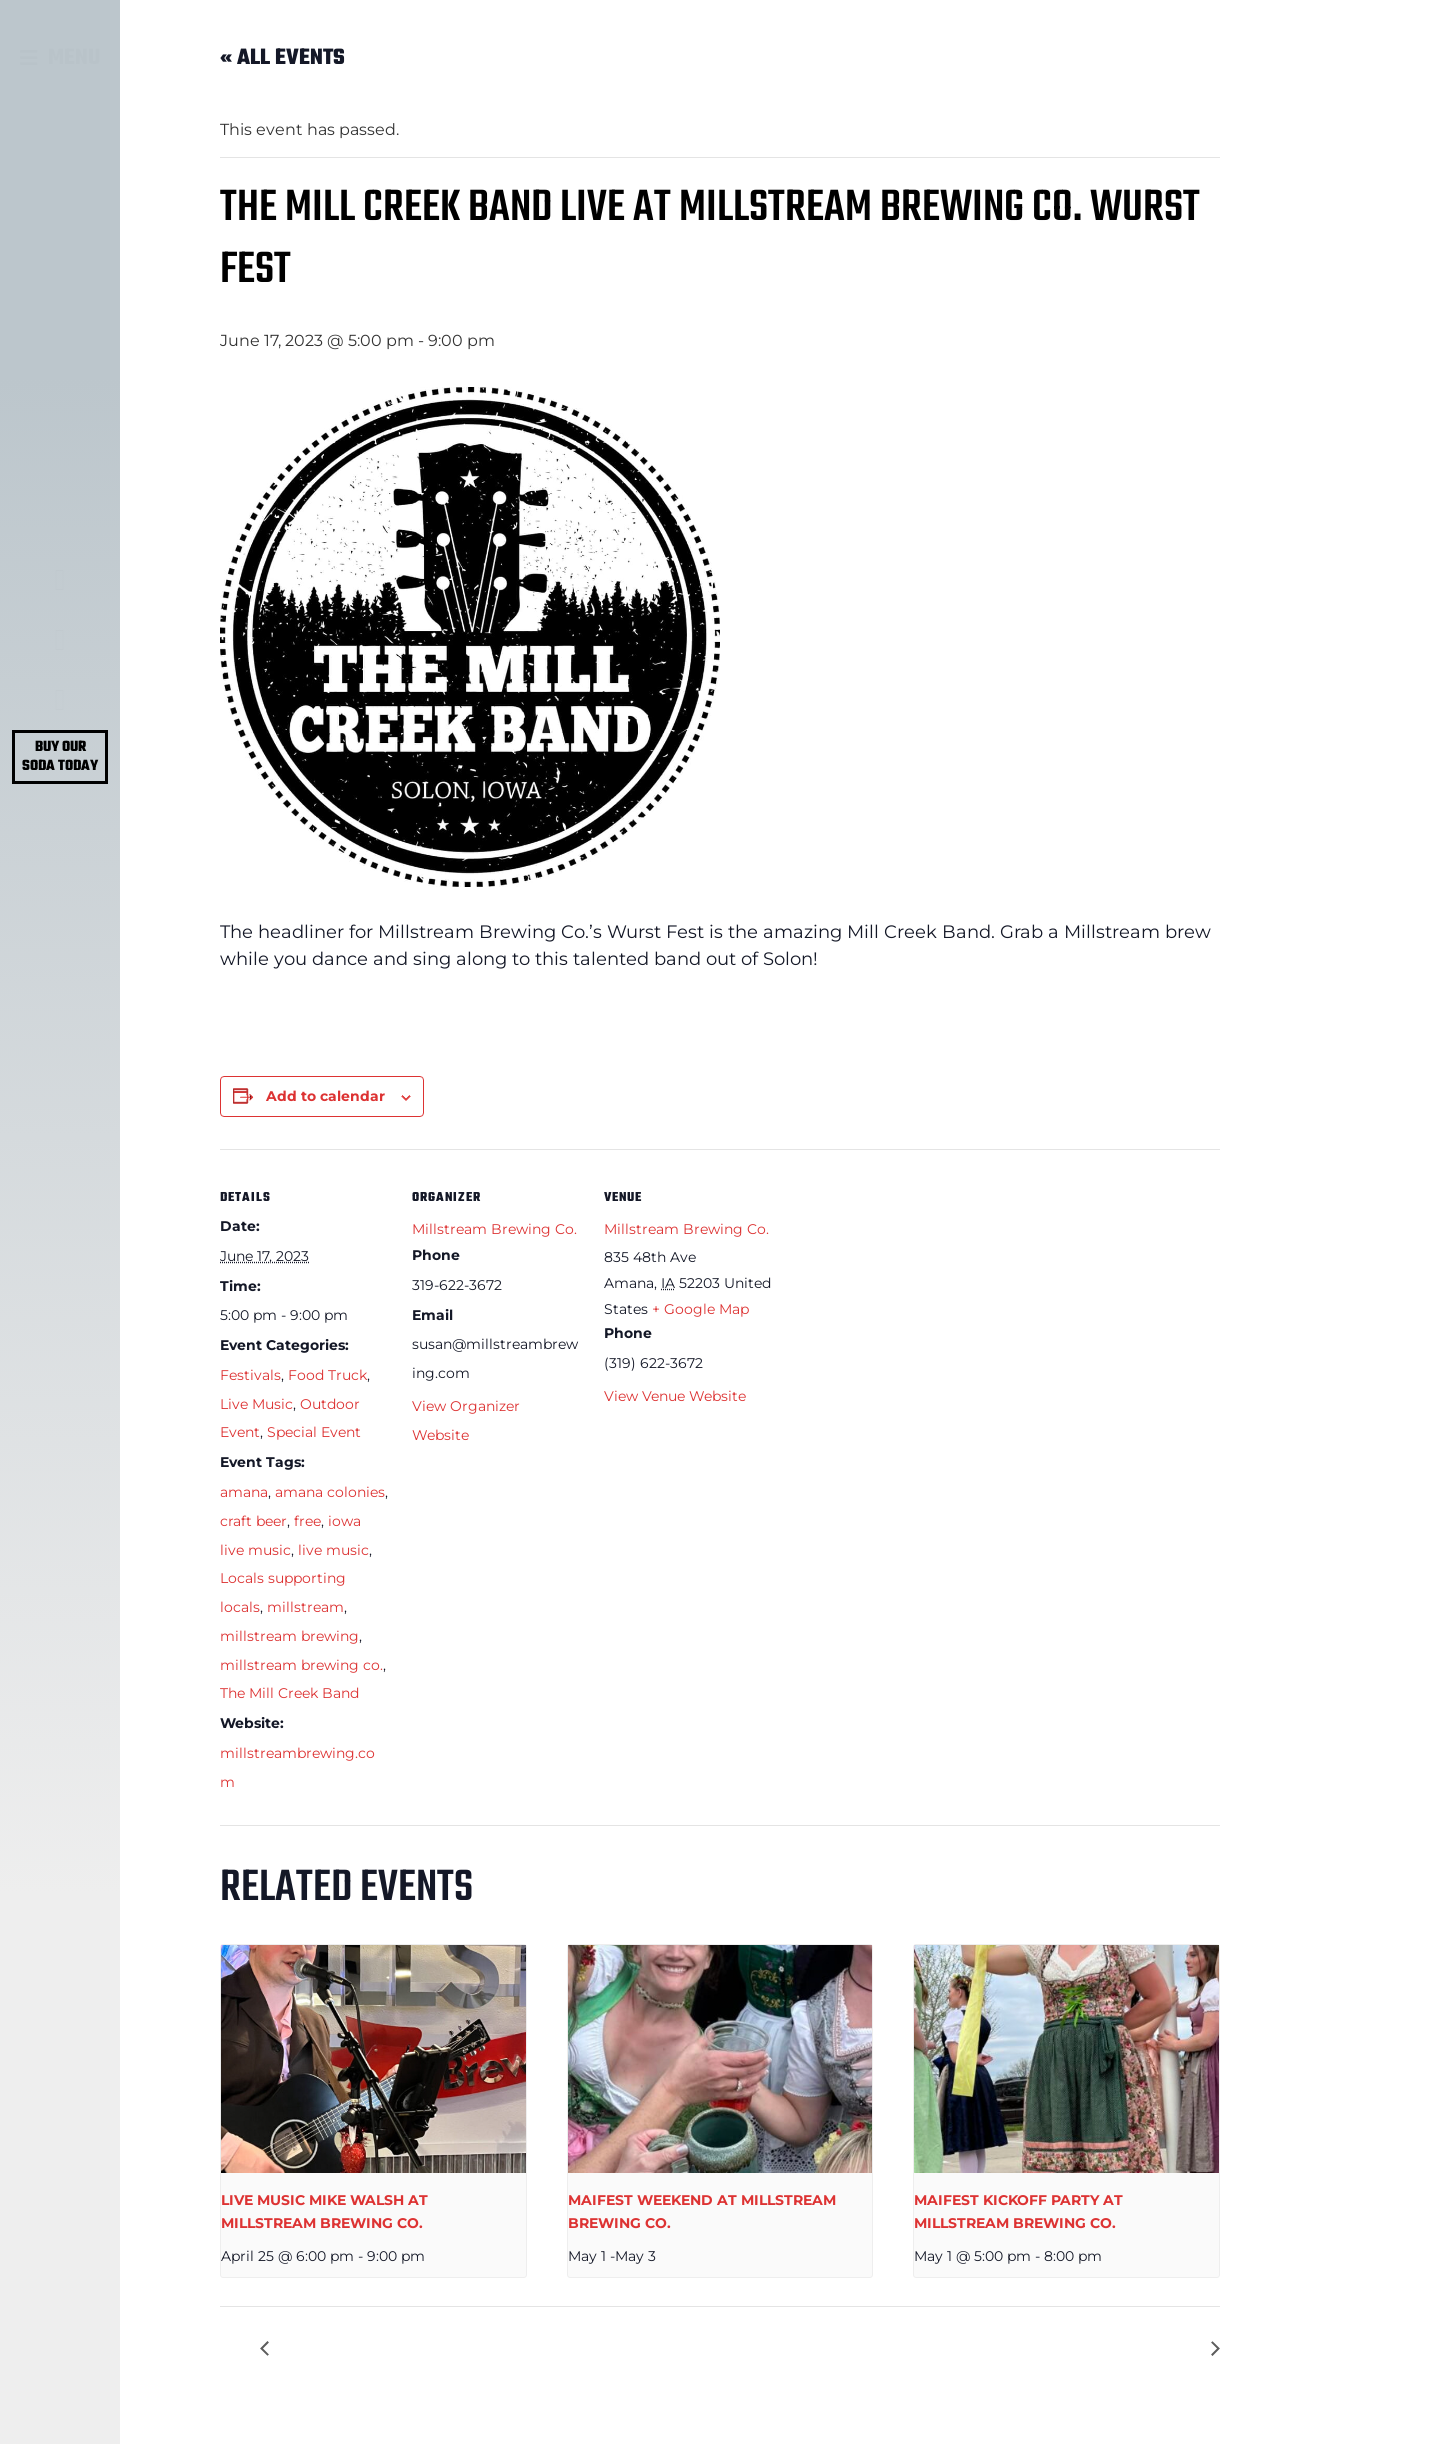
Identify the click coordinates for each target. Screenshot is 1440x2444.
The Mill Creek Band (289, 1693)
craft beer (253, 1521)
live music (333, 1550)
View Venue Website (675, 1396)
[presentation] (373, 2059)
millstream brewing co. (301, 1665)
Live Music (256, 1404)
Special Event (314, 1432)
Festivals (250, 1375)
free (307, 1521)
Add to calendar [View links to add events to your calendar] (325, 1096)
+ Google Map (700, 1309)
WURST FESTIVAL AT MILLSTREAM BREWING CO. (476, 2348)
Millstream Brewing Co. (494, 1229)
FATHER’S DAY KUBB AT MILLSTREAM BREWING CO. (991, 2348)
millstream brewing (289, 1636)
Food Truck (327, 1375)
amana (244, 1492)
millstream (305, 1607)
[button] (60, 58)
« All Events (282, 58)
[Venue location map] (901, 1286)
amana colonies (330, 1492)
